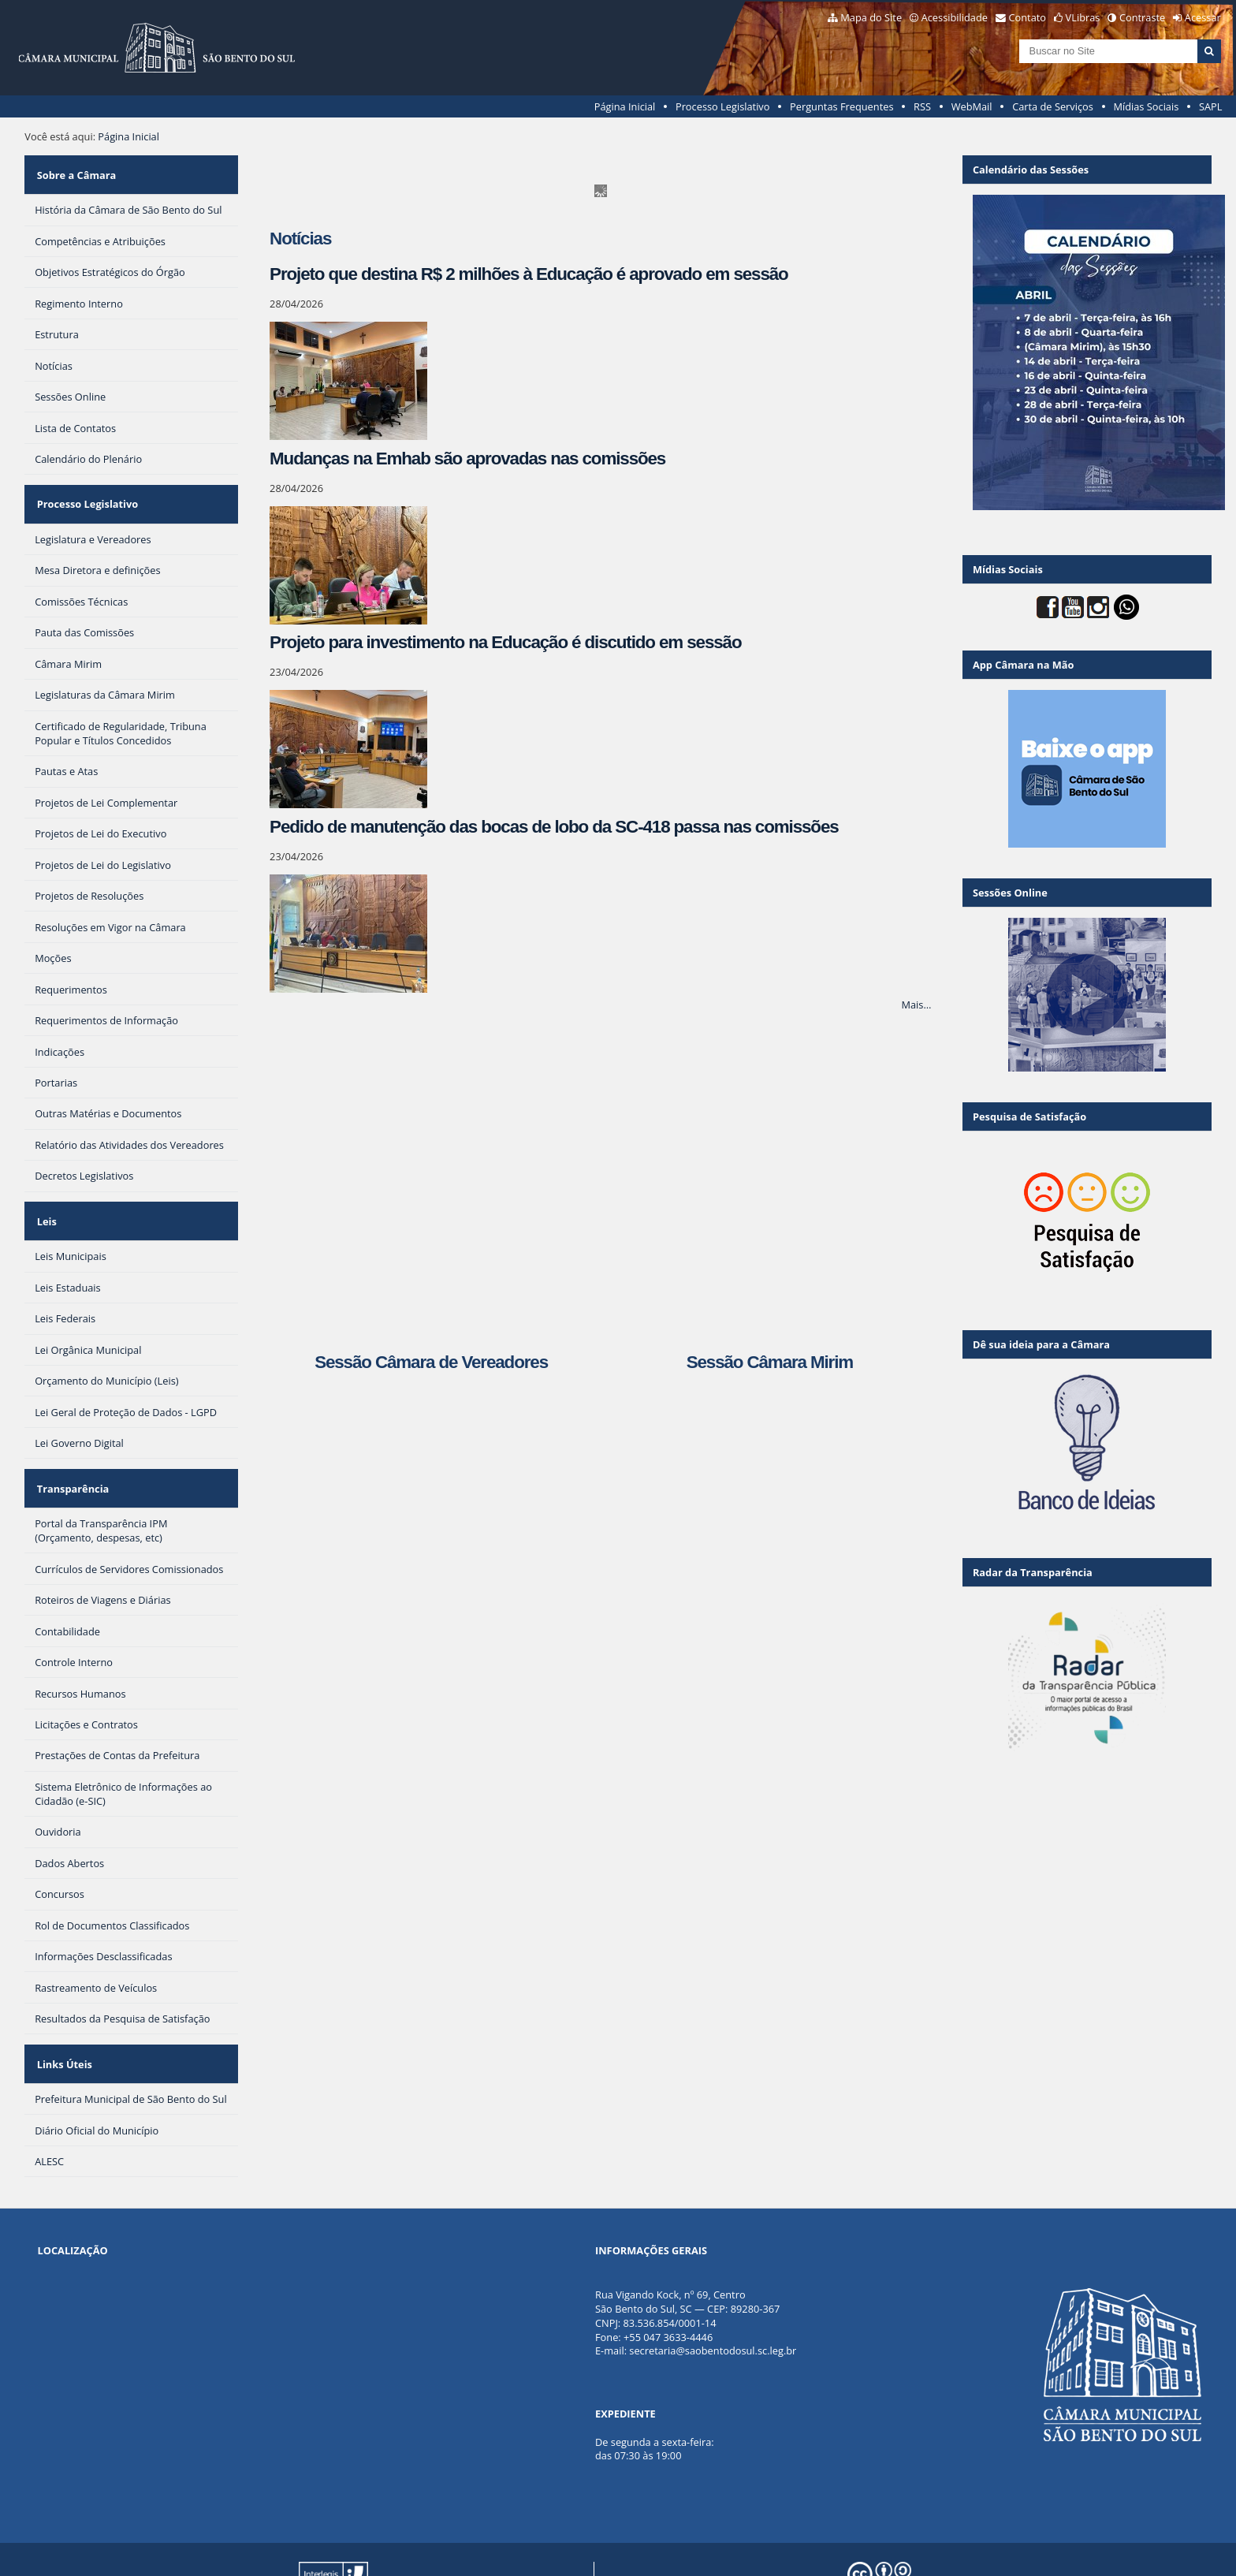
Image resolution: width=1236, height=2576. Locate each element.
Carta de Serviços (1052, 106)
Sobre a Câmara (74, 169)
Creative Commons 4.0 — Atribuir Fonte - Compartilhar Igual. (1008, 2551)
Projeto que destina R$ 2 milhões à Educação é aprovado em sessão (529, 274)
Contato (1028, 17)
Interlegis (439, 2551)
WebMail (971, 106)
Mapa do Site (871, 17)
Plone (555, 2551)
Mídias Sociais (1145, 106)
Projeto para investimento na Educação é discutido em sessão (505, 642)
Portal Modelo (311, 2551)
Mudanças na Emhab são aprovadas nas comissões (467, 458)
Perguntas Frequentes (841, 106)
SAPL (1211, 106)
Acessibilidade (954, 17)
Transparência (71, 1453)
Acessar (1203, 17)
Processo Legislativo (723, 106)
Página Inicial (625, 106)
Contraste (1142, 17)
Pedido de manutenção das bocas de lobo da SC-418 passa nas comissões (554, 827)
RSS (922, 106)
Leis (44, 1196)
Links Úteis (62, 2018)
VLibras (1083, 17)
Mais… (916, 1004)
